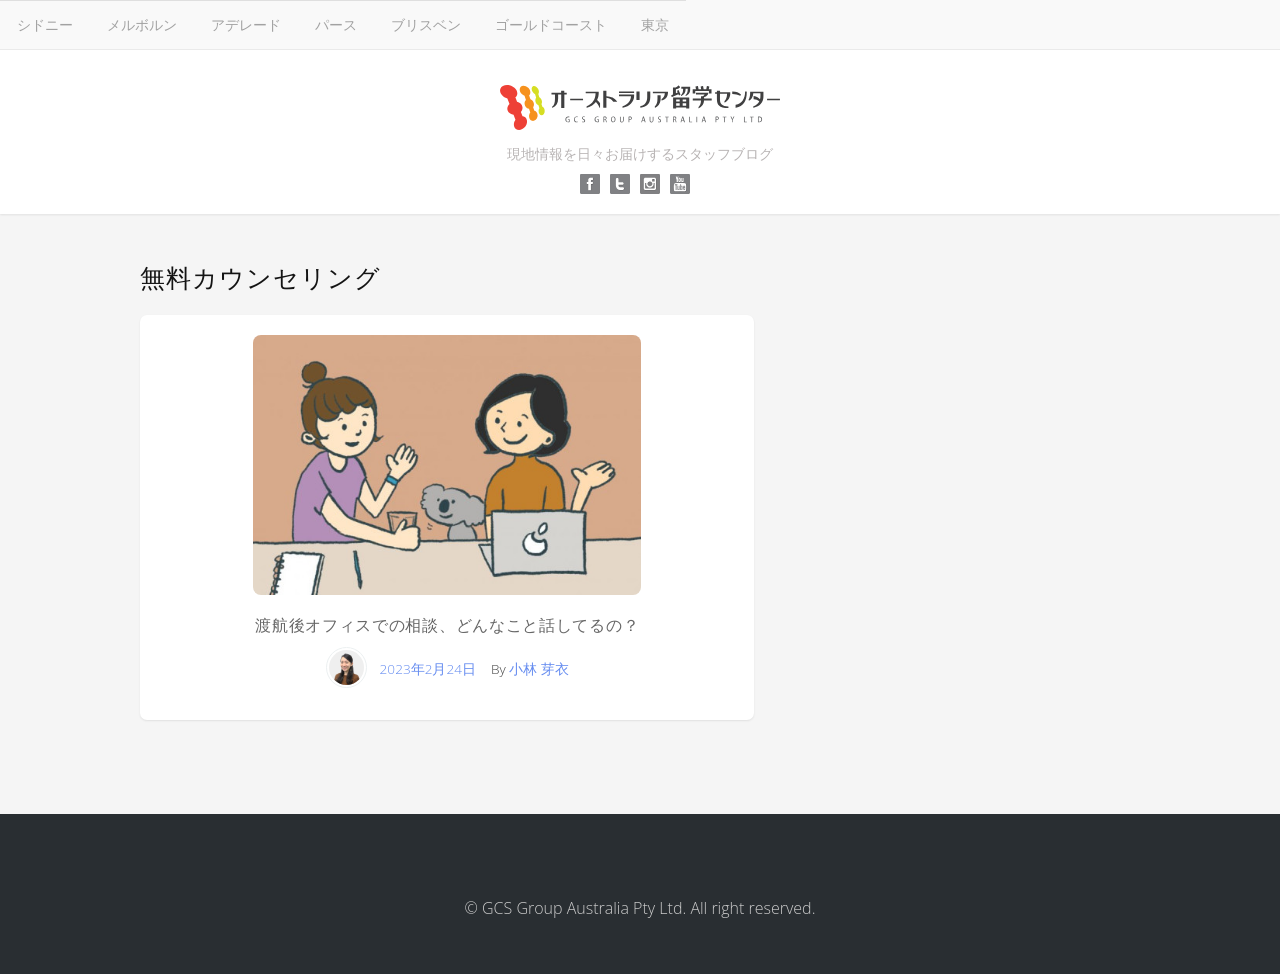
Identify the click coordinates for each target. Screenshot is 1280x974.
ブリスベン (426, 24)
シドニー (45, 24)
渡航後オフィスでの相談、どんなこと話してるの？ (447, 625)
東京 (655, 24)
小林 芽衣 (539, 668)
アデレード (246, 24)
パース (336, 24)
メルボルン (142, 24)
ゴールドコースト (551, 24)
